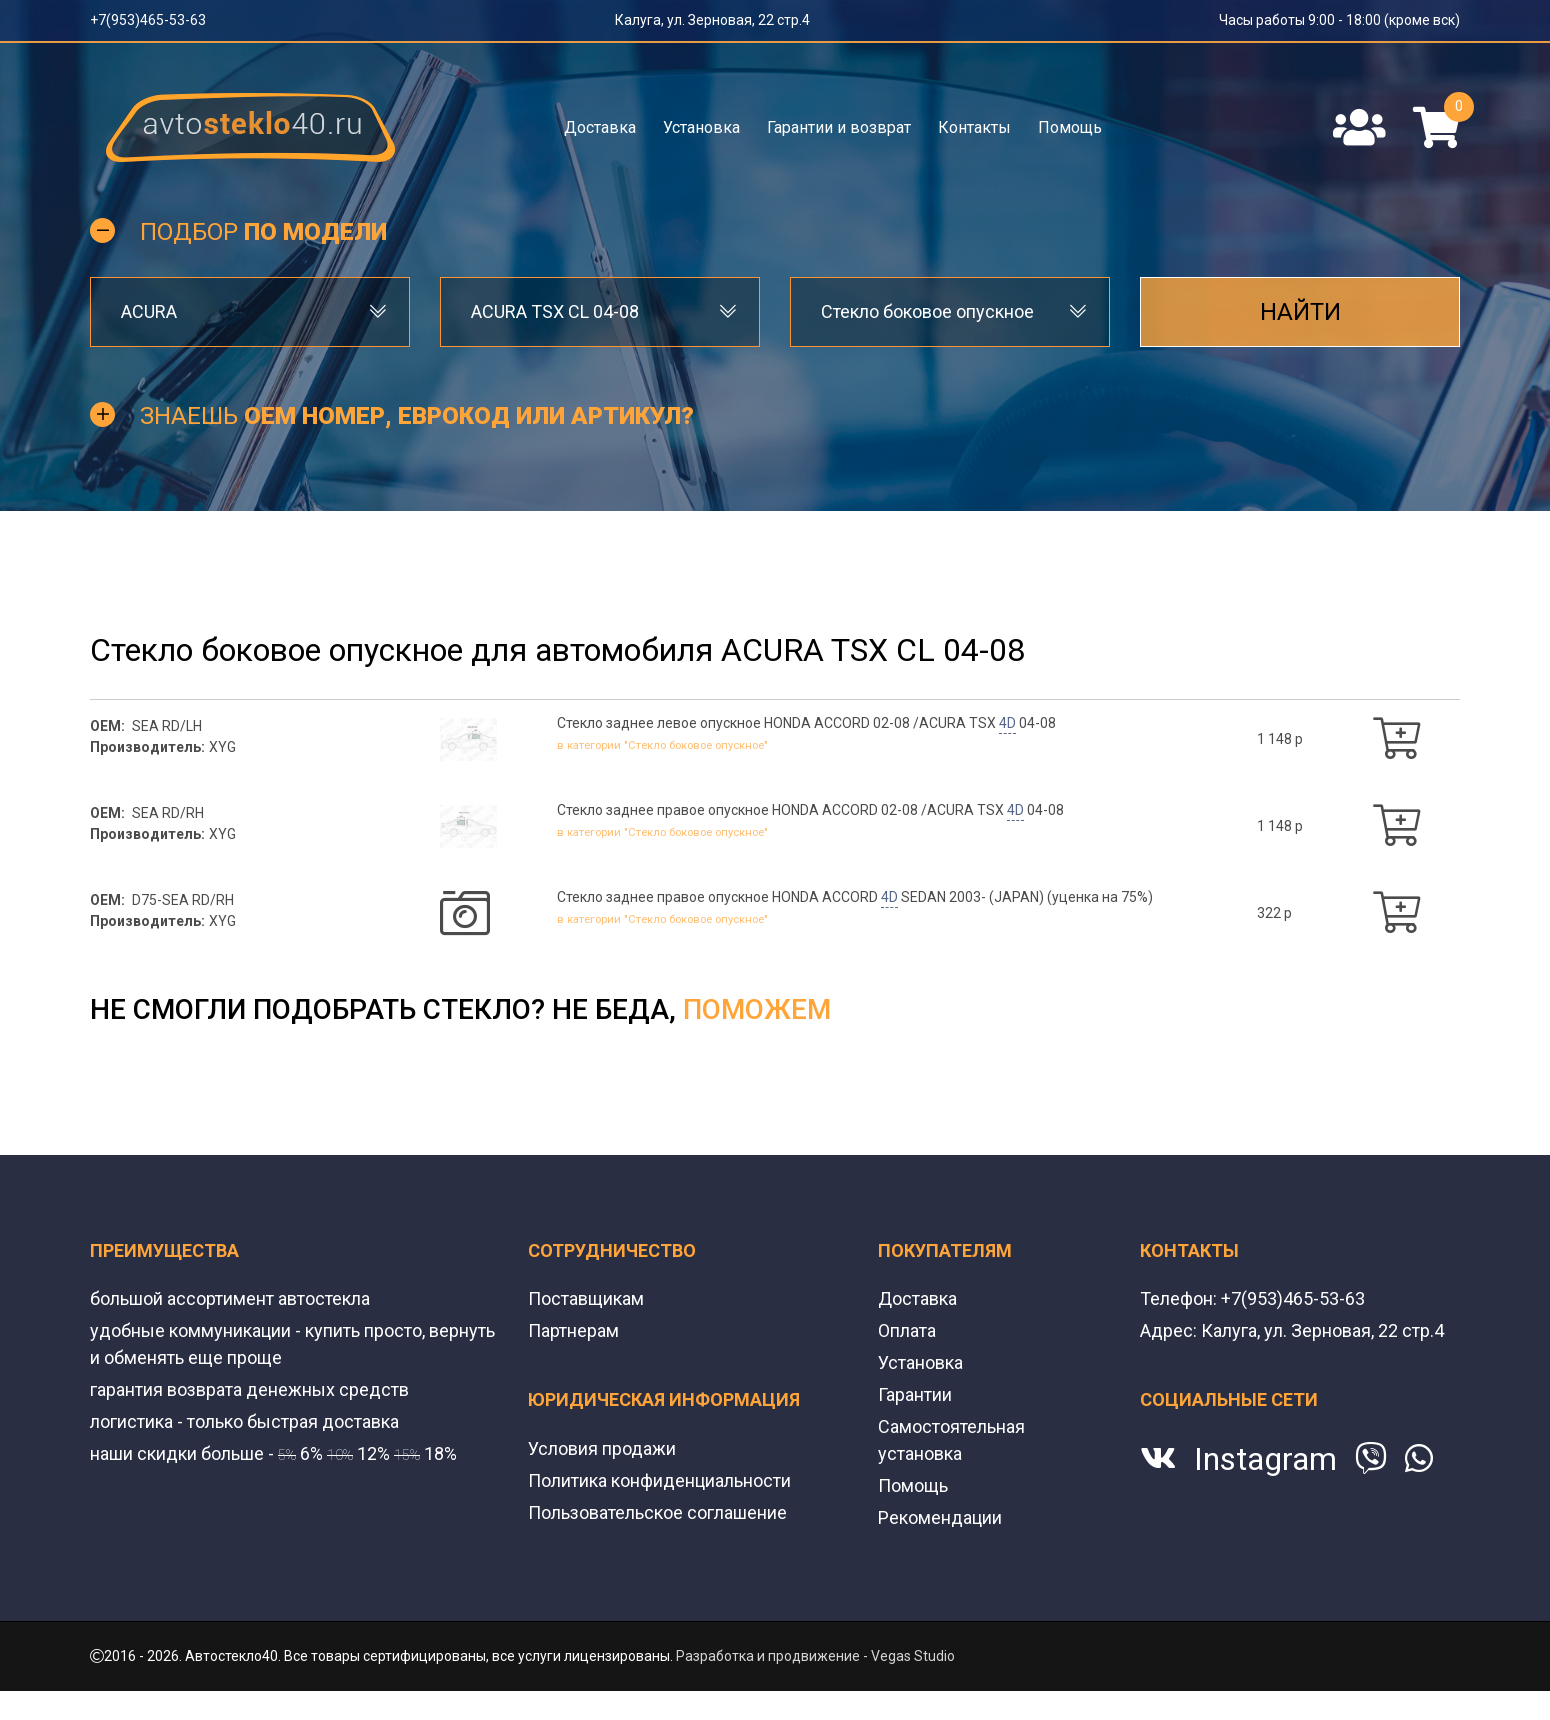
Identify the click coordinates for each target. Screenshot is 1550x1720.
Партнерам (573, 1330)
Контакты (974, 127)
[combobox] (250, 312)
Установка (701, 127)
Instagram (1265, 1459)
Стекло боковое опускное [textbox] (927, 311)
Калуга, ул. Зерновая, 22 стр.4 (712, 20)
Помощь (1070, 127)
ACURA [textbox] (149, 311)
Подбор (263, 232)
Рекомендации (940, 1517)
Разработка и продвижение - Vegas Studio (815, 1656)
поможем (757, 1009)
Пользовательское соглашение (657, 1512)
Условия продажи (602, 1448)
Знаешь (417, 416)
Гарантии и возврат (839, 127)
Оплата (907, 1330)
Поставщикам (586, 1298)
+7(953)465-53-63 (148, 20)
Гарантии (915, 1394)
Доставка (600, 127)
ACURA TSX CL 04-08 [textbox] (555, 311)
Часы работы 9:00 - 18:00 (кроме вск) (1339, 20)
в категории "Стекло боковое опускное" (680, 744)
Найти (1300, 312)
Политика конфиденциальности (659, 1480)
